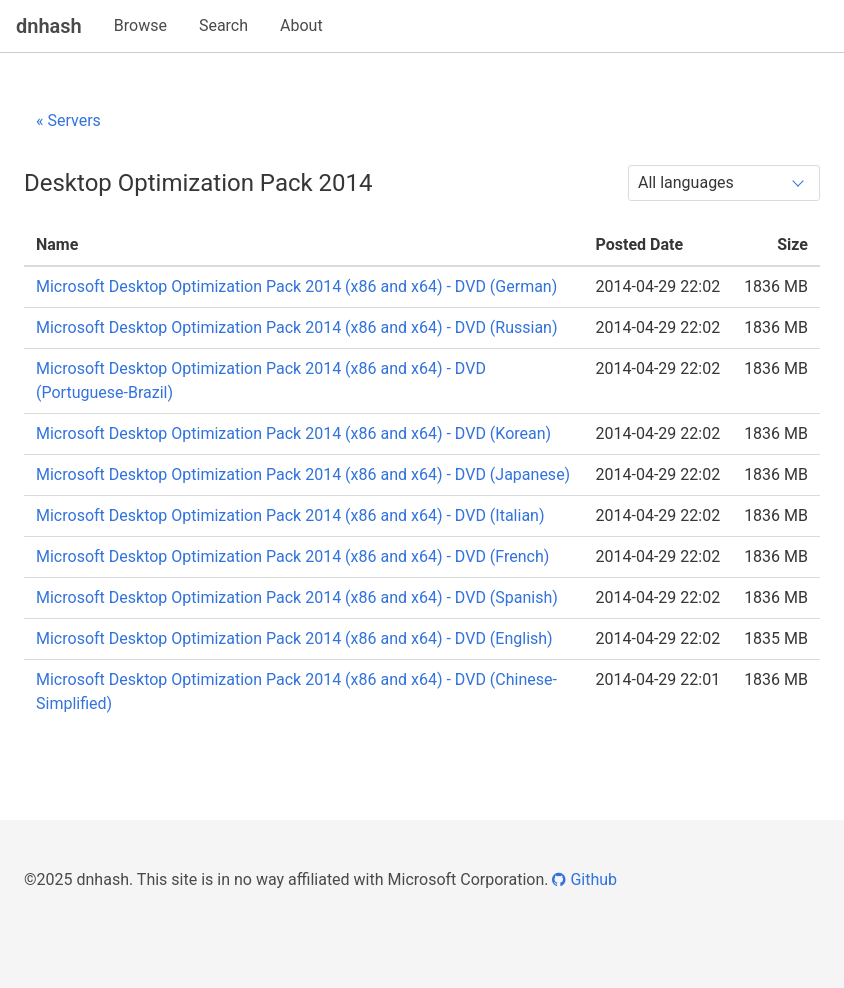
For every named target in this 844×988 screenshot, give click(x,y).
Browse (140, 25)
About (301, 25)
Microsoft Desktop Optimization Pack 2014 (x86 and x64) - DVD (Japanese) (303, 474)
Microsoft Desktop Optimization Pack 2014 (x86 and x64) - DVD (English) (294, 638)
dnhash (49, 26)
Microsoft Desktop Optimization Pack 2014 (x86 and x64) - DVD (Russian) (297, 327)
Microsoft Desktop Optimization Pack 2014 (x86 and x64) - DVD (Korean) (293, 433)
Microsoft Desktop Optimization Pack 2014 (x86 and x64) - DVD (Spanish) (297, 597)
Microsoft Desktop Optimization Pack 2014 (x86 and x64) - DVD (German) (296, 286)
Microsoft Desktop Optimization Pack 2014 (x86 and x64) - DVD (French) (292, 556)
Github (584, 879)
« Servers (68, 120)
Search (223, 25)
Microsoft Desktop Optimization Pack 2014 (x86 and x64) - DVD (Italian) (290, 515)
